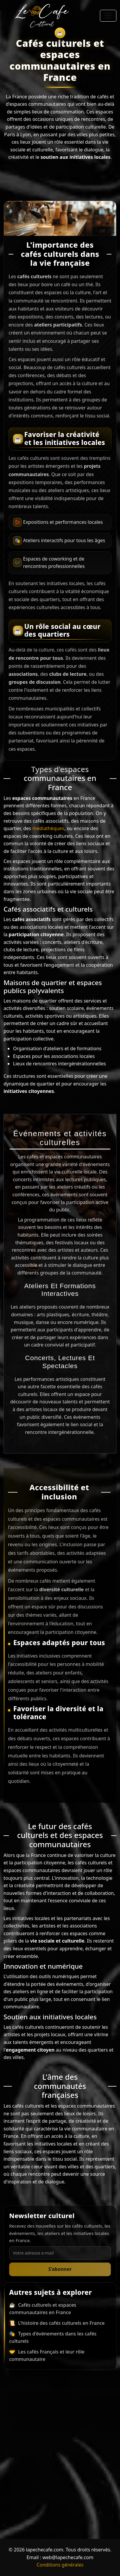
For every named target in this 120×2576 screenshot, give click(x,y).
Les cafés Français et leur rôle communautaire (47, 2355)
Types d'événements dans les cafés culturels (52, 2337)
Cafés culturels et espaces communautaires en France (42, 2309)
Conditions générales (60, 2564)
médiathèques (48, 828)
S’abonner (60, 2269)
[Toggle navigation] (108, 16)
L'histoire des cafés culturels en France (61, 2323)
